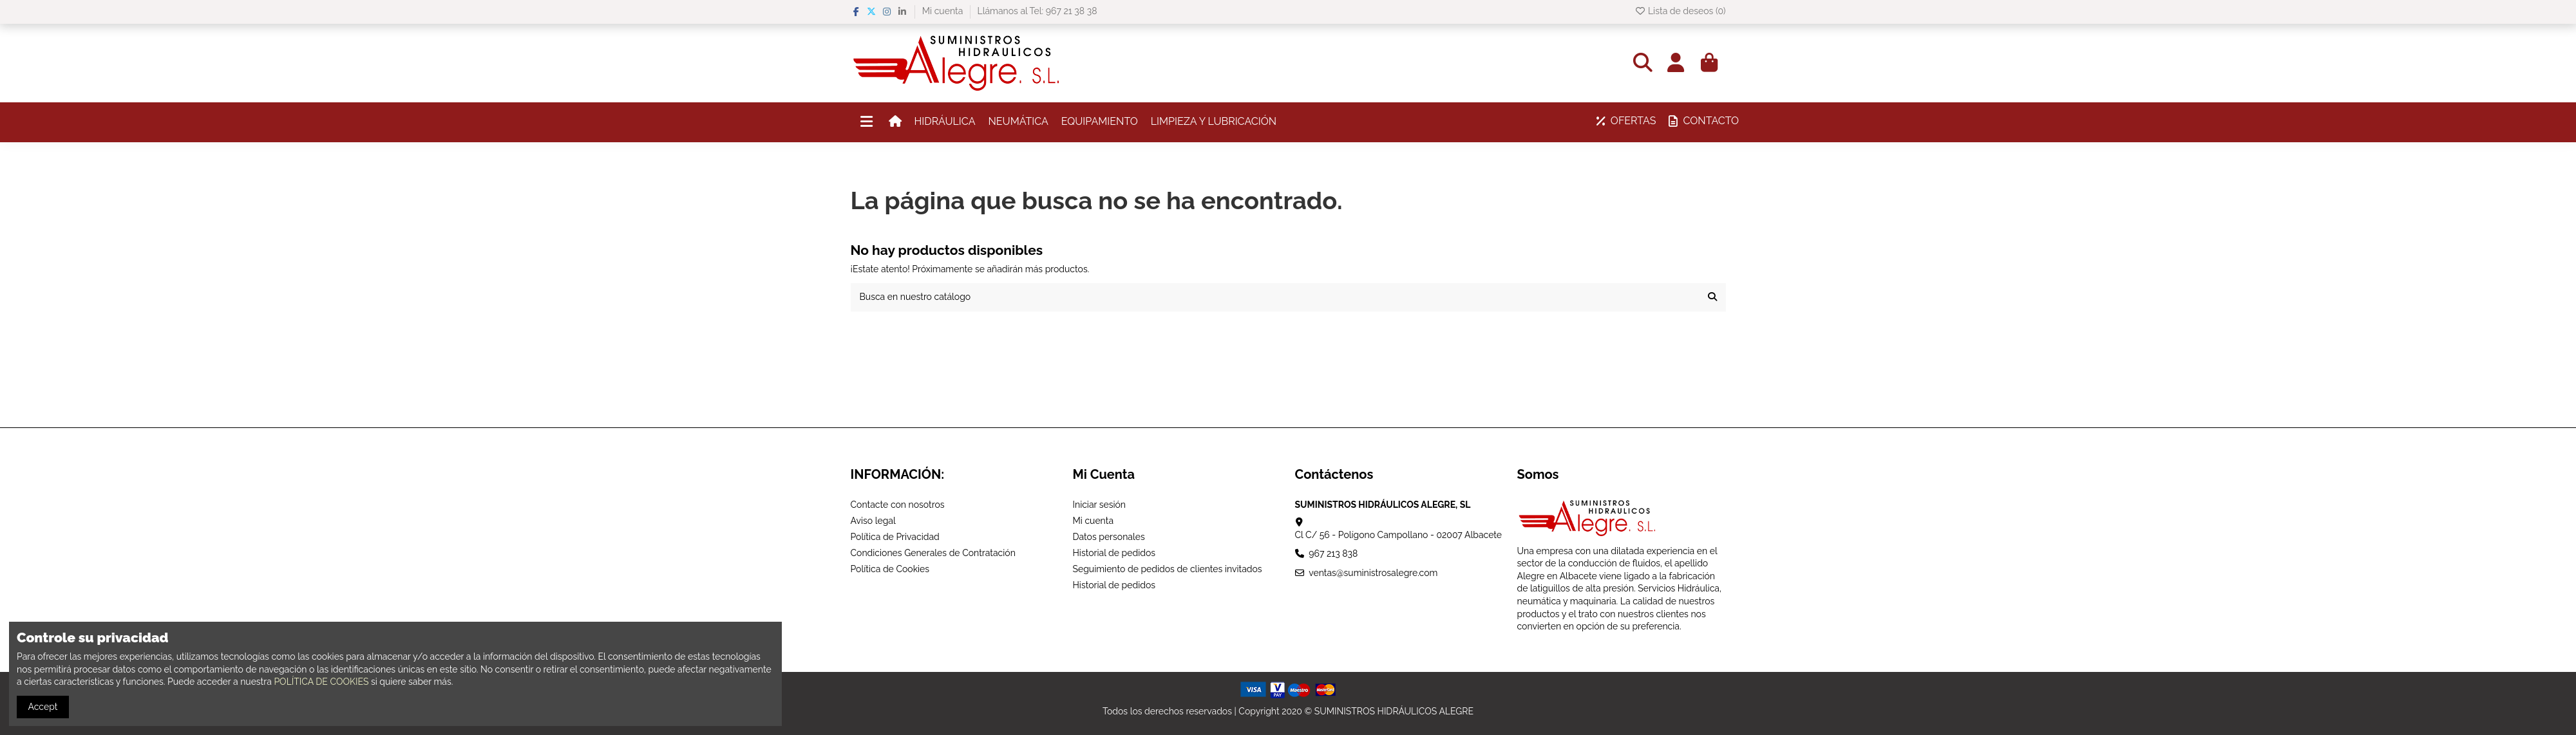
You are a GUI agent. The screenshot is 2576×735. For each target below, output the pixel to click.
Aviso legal (873, 521)
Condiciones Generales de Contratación (933, 553)
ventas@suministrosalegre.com (1373, 573)
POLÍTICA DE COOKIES (321, 681)
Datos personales (1109, 537)
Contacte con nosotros (898, 504)
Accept (43, 707)
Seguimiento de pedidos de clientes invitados (1167, 569)
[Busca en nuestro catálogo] (1712, 297)
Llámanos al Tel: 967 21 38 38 (1037, 11)
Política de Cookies (890, 569)
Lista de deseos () (1680, 11)
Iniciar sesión (1099, 504)
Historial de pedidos (1114, 553)
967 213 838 (1333, 553)
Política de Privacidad (895, 537)
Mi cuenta (943, 11)
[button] (945, 121)
